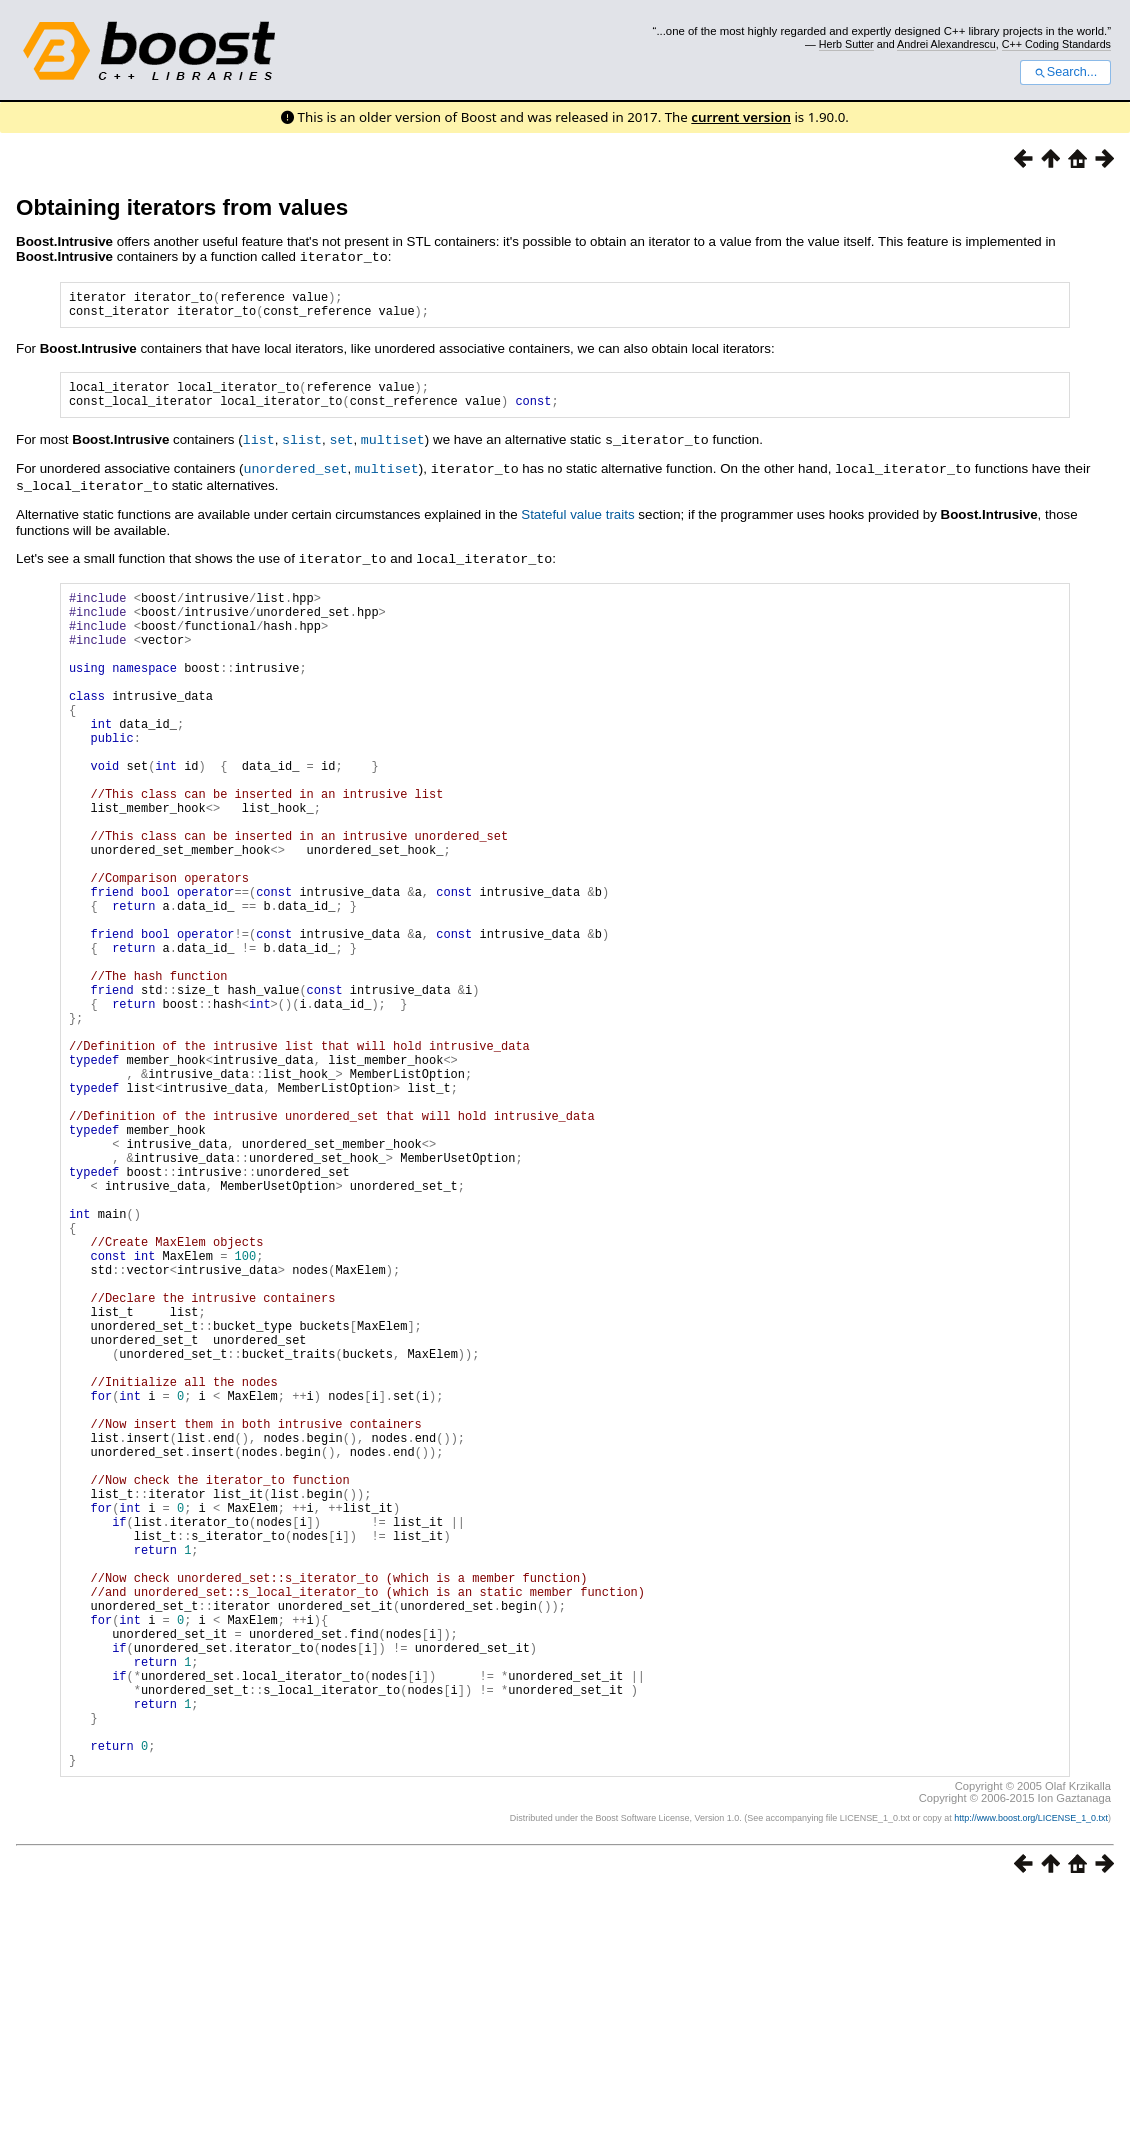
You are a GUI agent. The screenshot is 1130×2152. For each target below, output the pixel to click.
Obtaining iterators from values (182, 207)
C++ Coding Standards (1056, 44)
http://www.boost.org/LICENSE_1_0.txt (1031, 2077)
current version (741, 117)
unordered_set (295, 478)
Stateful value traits (577, 522)
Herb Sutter (846, 44)
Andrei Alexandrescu (946, 44)
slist (302, 450)
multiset (393, 450)
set (341, 450)
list (259, 450)
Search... (1065, 72)
